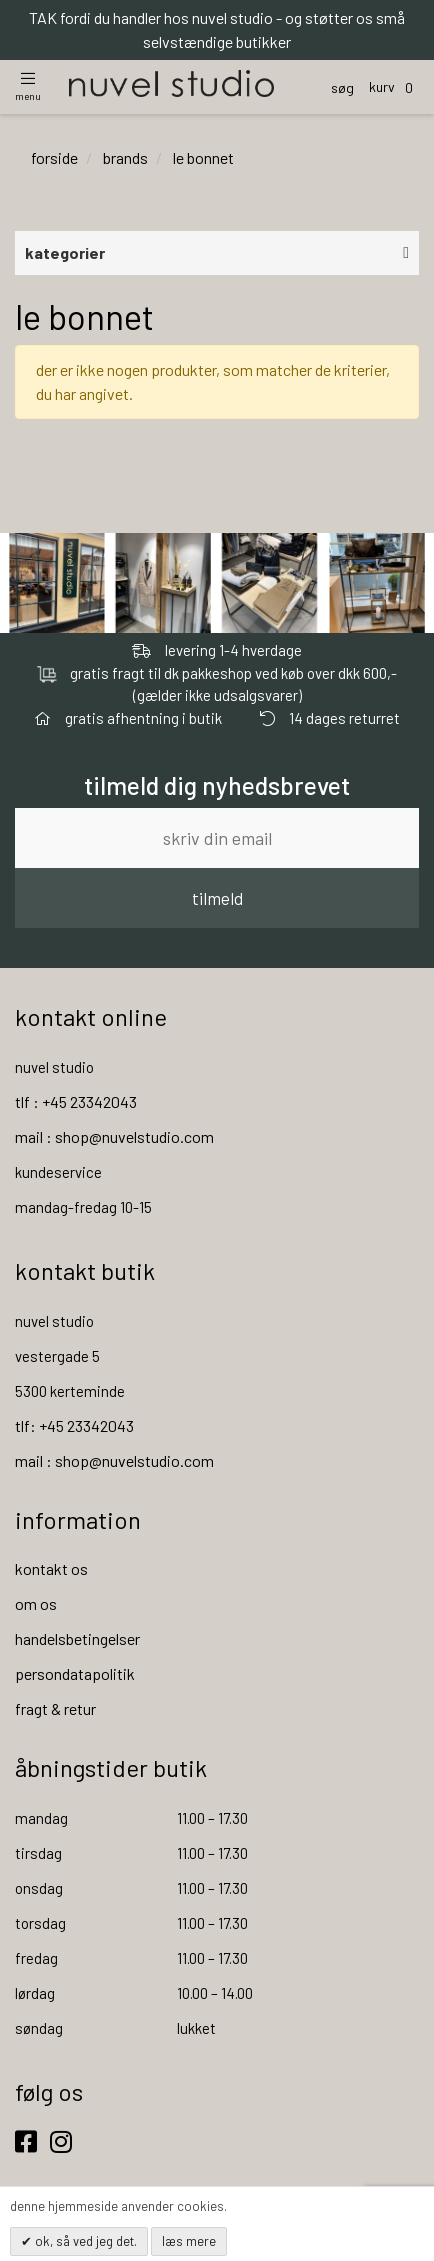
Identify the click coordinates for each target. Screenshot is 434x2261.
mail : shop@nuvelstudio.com (114, 1136)
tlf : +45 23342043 (76, 1101)
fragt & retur (55, 1708)
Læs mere (189, 2241)
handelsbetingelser (77, 1638)
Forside (54, 157)
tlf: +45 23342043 (74, 1425)
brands (125, 157)
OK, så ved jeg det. (84, 2241)
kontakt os (51, 1568)
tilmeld (217, 898)
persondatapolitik (75, 1673)
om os (36, 1603)
